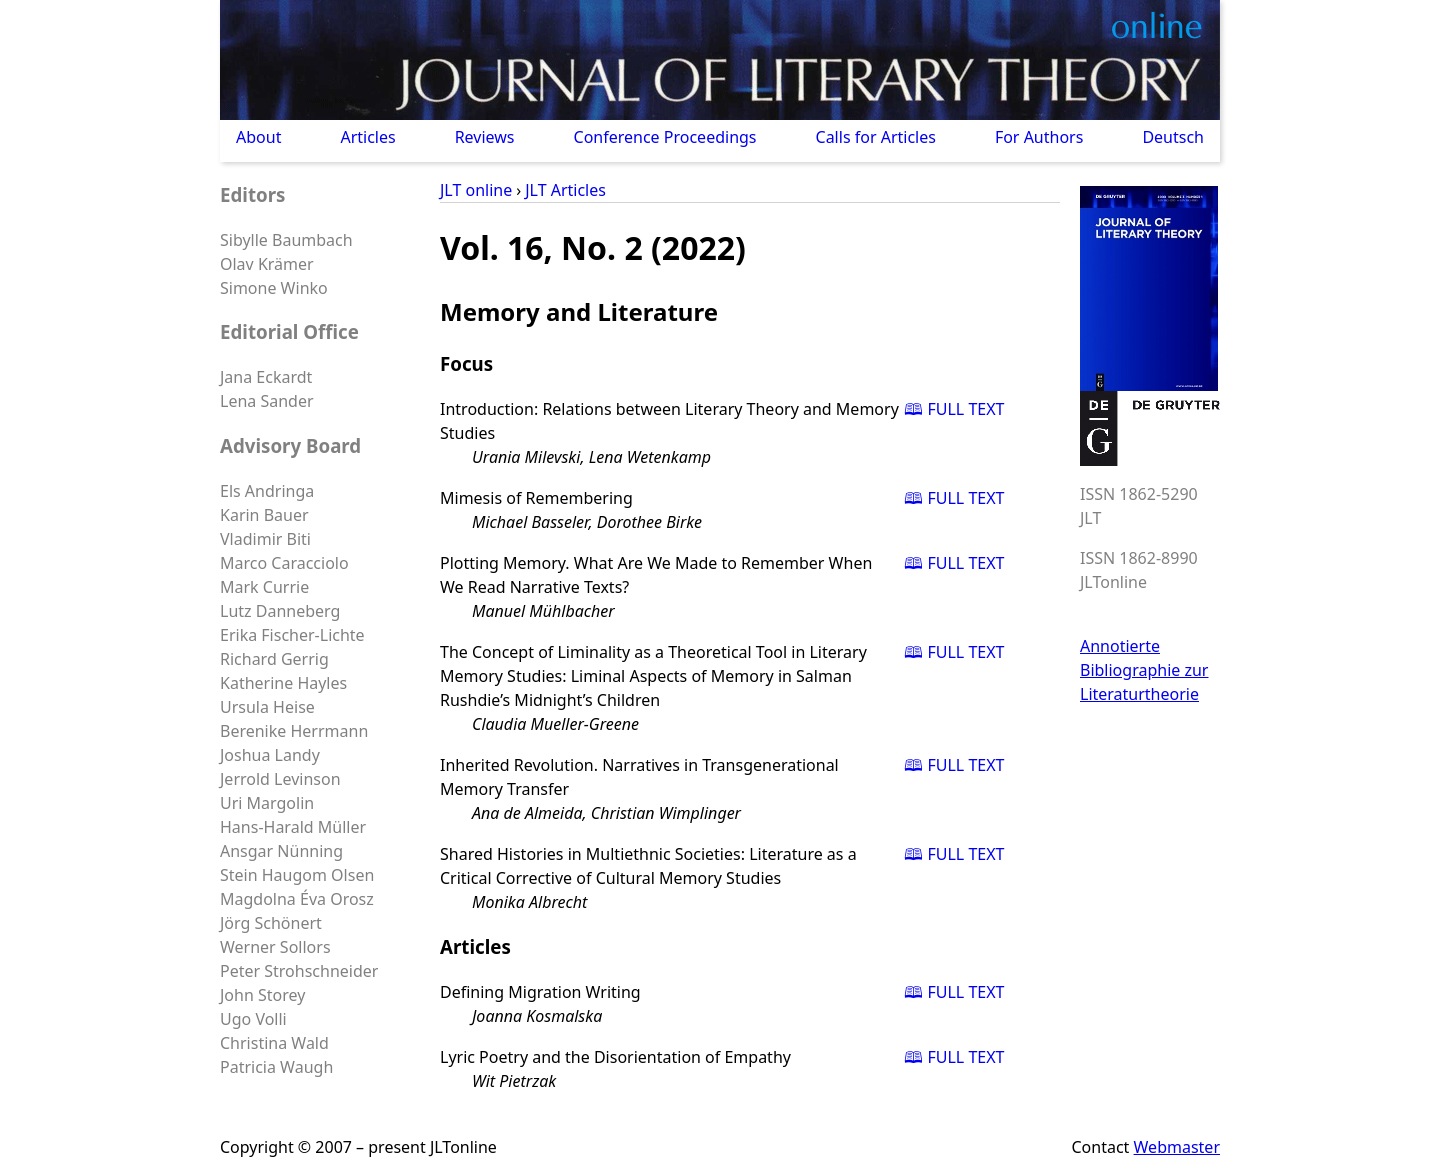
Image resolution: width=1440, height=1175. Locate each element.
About (258, 137)
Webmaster (1177, 1147)
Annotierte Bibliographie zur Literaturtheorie (1144, 670)
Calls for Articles (876, 137)
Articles (367, 137)
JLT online (476, 190)
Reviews (485, 137)
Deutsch (1173, 137)
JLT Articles (565, 190)
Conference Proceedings (665, 137)
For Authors (1039, 137)
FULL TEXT (965, 409)
